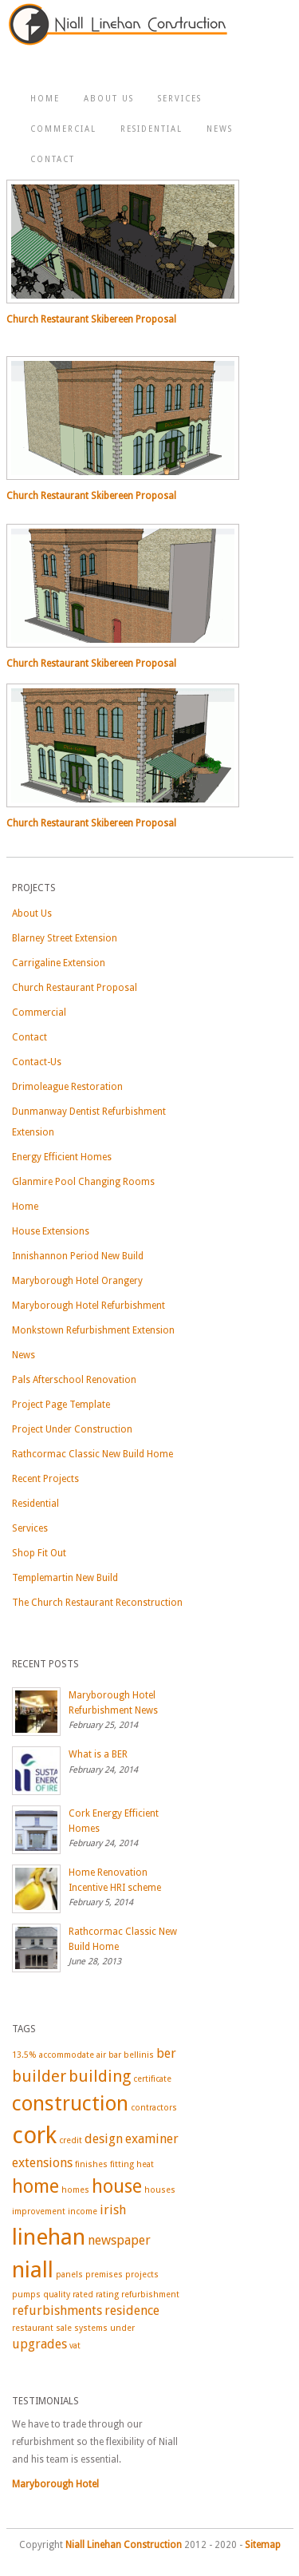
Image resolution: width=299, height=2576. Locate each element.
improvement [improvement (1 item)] (38, 2211)
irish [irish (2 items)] (113, 2209)
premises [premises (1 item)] (104, 2274)
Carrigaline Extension (58, 963)
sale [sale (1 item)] (64, 2328)
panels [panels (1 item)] (69, 2274)
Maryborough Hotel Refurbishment (88, 1305)
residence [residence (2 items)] (131, 2310)
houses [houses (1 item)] (159, 2190)
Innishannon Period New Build (78, 1256)
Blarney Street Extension (64, 938)
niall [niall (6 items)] (32, 2270)
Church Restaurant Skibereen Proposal (91, 319)
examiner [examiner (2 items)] (152, 2138)
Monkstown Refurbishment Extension (93, 1330)
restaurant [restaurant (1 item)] (32, 2328)
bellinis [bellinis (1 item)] (139, 2055)
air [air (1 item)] (101, 2055)
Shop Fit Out (39, 1553)
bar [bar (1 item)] (114, 2055)
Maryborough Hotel (55, 2484)
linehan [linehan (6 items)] (48, 2237)
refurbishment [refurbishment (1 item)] (150, 2294)
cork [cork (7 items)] (34, 2135)
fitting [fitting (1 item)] (122, 2164)
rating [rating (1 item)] (107, 2294)
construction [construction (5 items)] (70, 2103)
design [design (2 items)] (104, 2138)
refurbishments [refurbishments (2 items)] (57, 2310)
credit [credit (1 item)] (70, 2140)
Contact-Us (36, 1062)
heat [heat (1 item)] (145, 2164)
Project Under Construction (72, 1429)
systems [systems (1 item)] (91, 2328)
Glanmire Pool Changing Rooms (83, 1181)
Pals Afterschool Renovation (74, 1379)
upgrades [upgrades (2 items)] (39, 2344)
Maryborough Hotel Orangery (77, 1280)
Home (45, 98)
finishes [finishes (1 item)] (91, 2164)
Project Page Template (61, 1404)
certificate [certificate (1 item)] (152, 2079)
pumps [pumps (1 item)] (26, 2294)
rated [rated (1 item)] (83, 2294)
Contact (52, 159)
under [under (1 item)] (122, 2328)
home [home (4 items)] (35, 2186)
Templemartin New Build (65, 1577)
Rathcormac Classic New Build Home (92, 1454)
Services (180, 98)
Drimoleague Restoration (67, 1086)
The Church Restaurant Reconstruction (97, 1602)
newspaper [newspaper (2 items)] (119, 2240)
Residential (151, 129)
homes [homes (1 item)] (75, 2190)
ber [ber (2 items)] (166, 2053)
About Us (109, 98)
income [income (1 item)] (82, 2211)
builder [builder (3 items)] (39, 2076)
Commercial (63, 129)
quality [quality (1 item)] (56, 2294)
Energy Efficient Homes (62, 1157)
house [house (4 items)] (117, 2186)
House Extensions (50, 1231)
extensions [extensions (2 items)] (42, 2162)
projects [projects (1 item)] (142, 2274)
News (220, 129)
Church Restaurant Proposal (74, 987)
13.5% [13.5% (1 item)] (24, 2055)
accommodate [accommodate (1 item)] (66, 2055)
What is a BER (98, 1754)
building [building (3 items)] (100, 2076)
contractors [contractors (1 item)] (154, 2107)
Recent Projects (45, 1478)
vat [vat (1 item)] (75, 2345)
